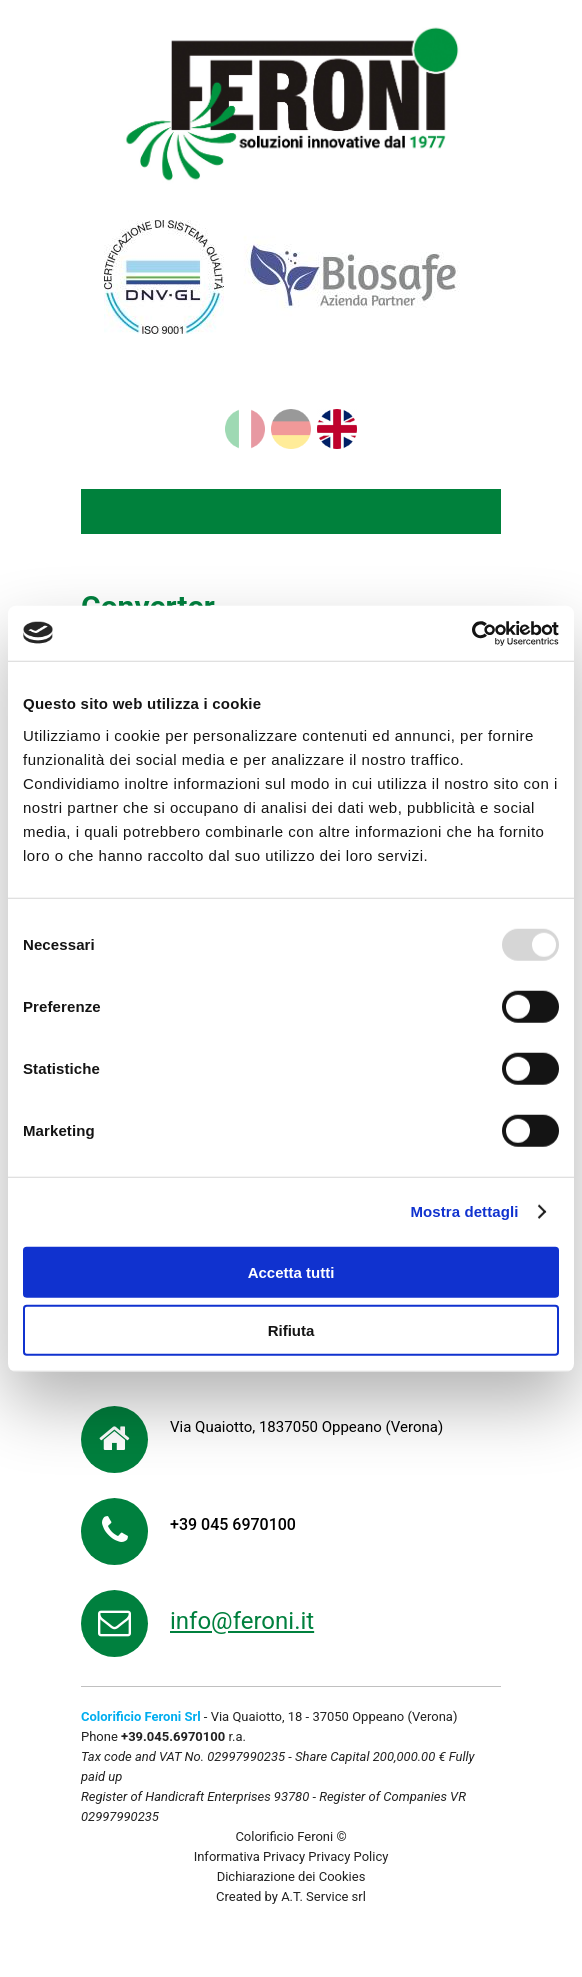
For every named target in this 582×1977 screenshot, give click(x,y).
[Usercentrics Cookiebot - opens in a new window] (471, 633)
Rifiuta (291, 1330)
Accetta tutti (291, 1271)
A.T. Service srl (323, 1896)
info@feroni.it (242, 1621)
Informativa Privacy (249, 1856)
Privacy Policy (348, 1856)
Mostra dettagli (464, 1211)
